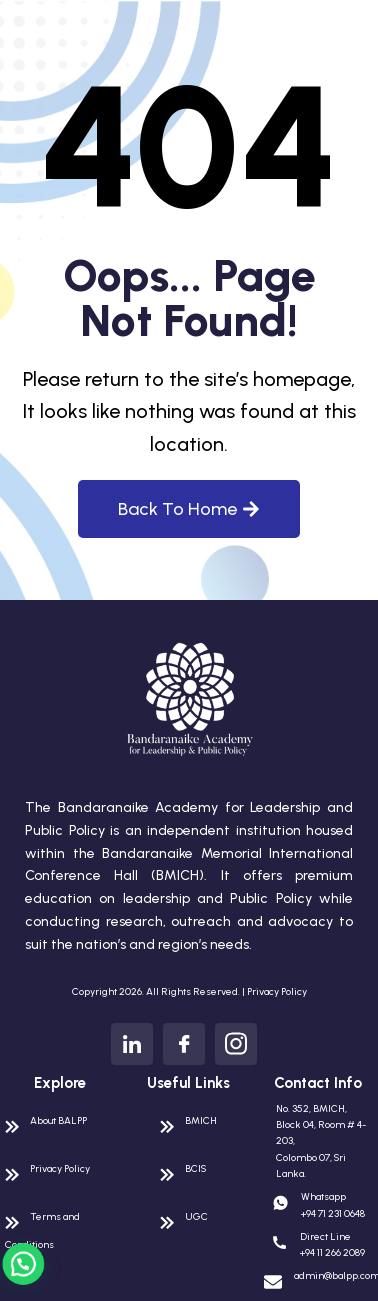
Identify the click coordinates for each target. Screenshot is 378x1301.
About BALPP (58, 1120)
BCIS (195, 1168)
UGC (196, 1216)
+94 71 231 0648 (333, 1213)
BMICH (201, 1120)
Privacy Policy (277, 991)
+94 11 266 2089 (332, 1252)
